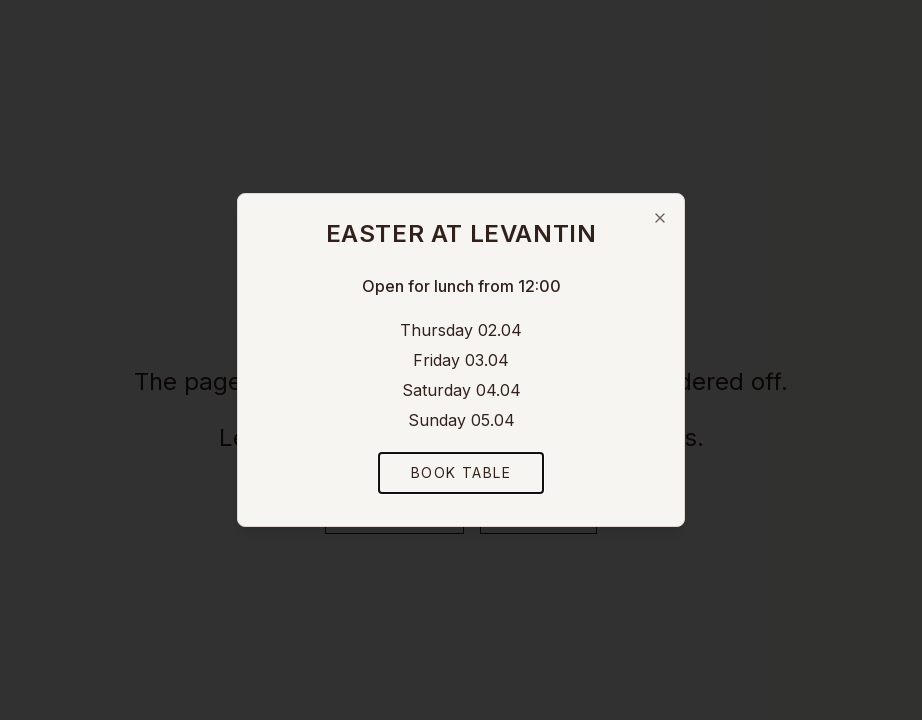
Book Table (461, 472)
